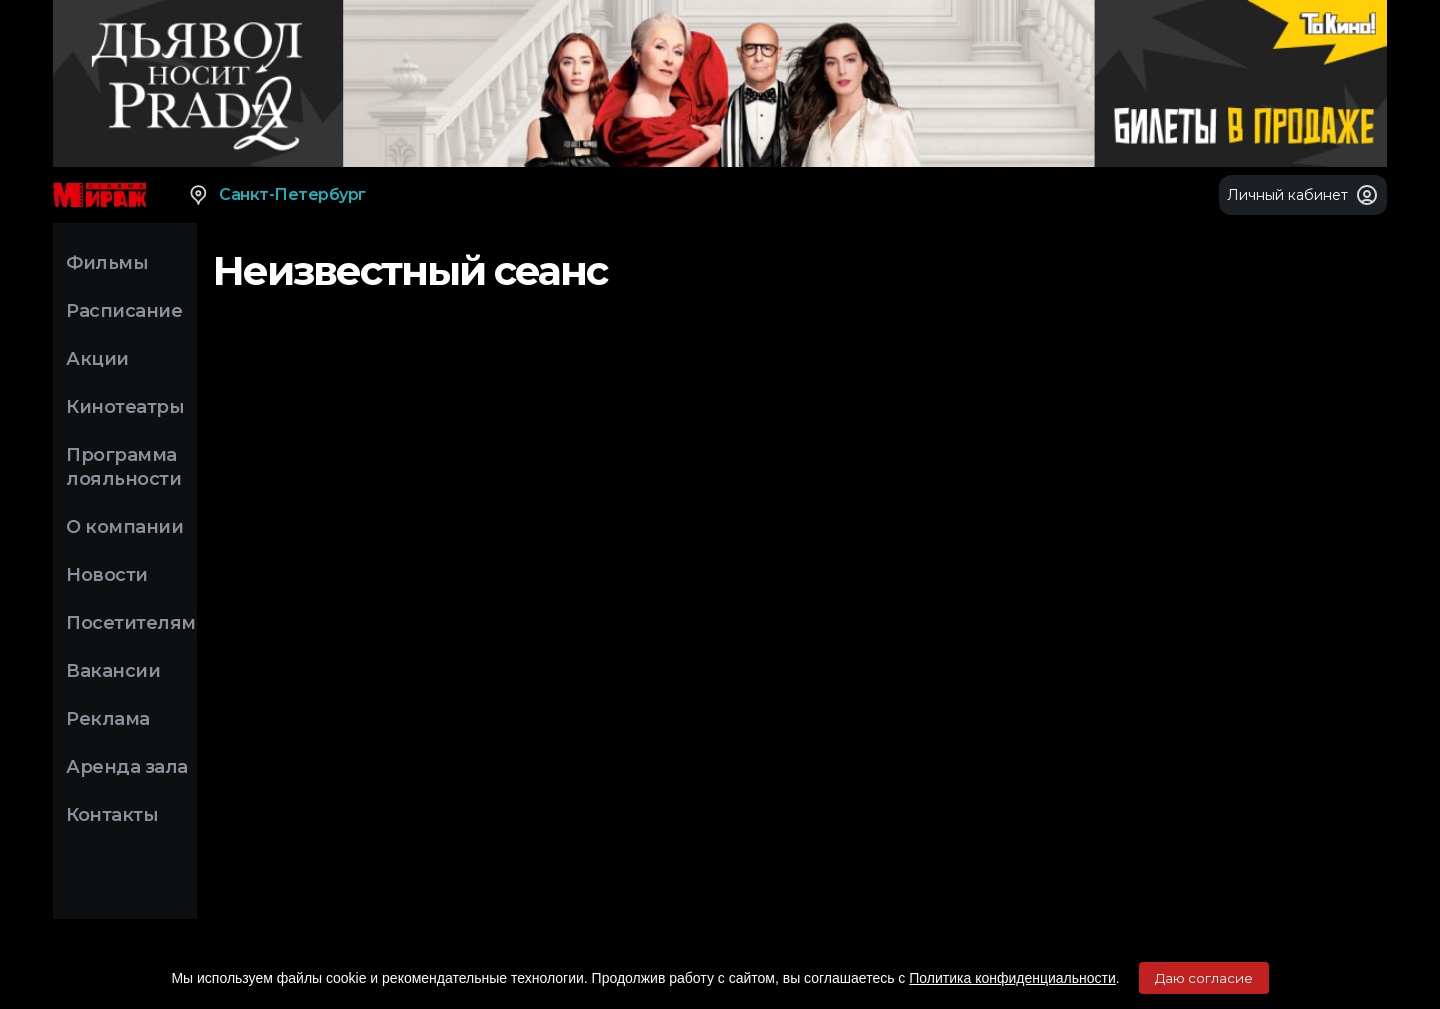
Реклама (108, 719)
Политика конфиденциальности (1012, 978)
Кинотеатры (125, 407)
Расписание (124, 311)
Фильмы (107, 263)
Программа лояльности (123, 467)
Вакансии (113, 671)
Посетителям (131, 623)
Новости (107, 575)
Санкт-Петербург (276, 195)
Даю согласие (1204, 978)
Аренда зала (127, 767)
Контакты (112, 815)
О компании (124, 527)
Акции (97, 359)
